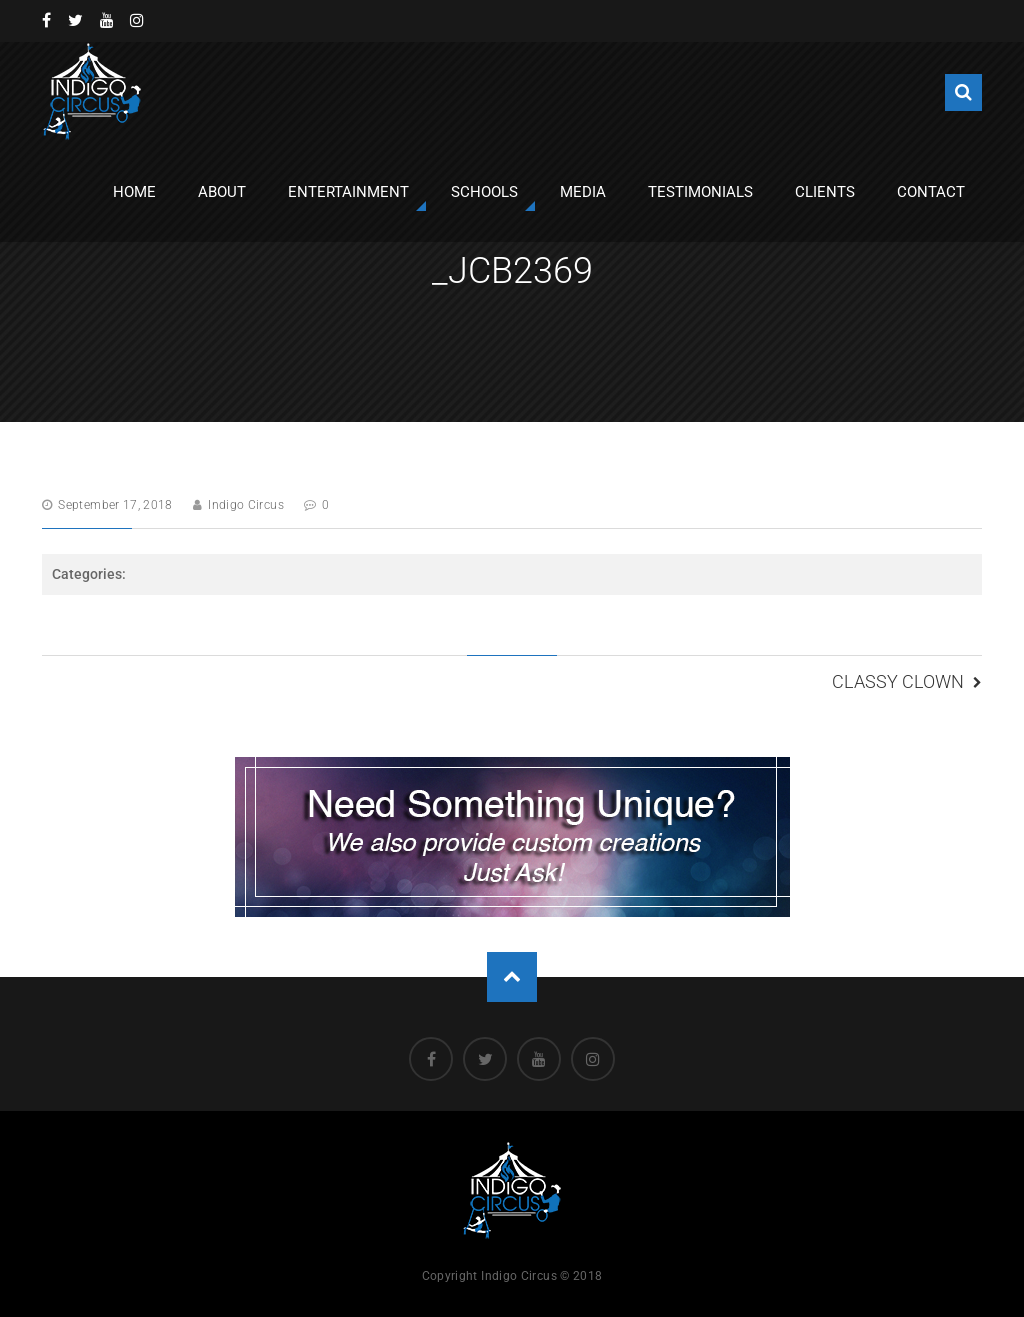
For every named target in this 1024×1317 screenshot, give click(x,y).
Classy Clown (898, 681)
